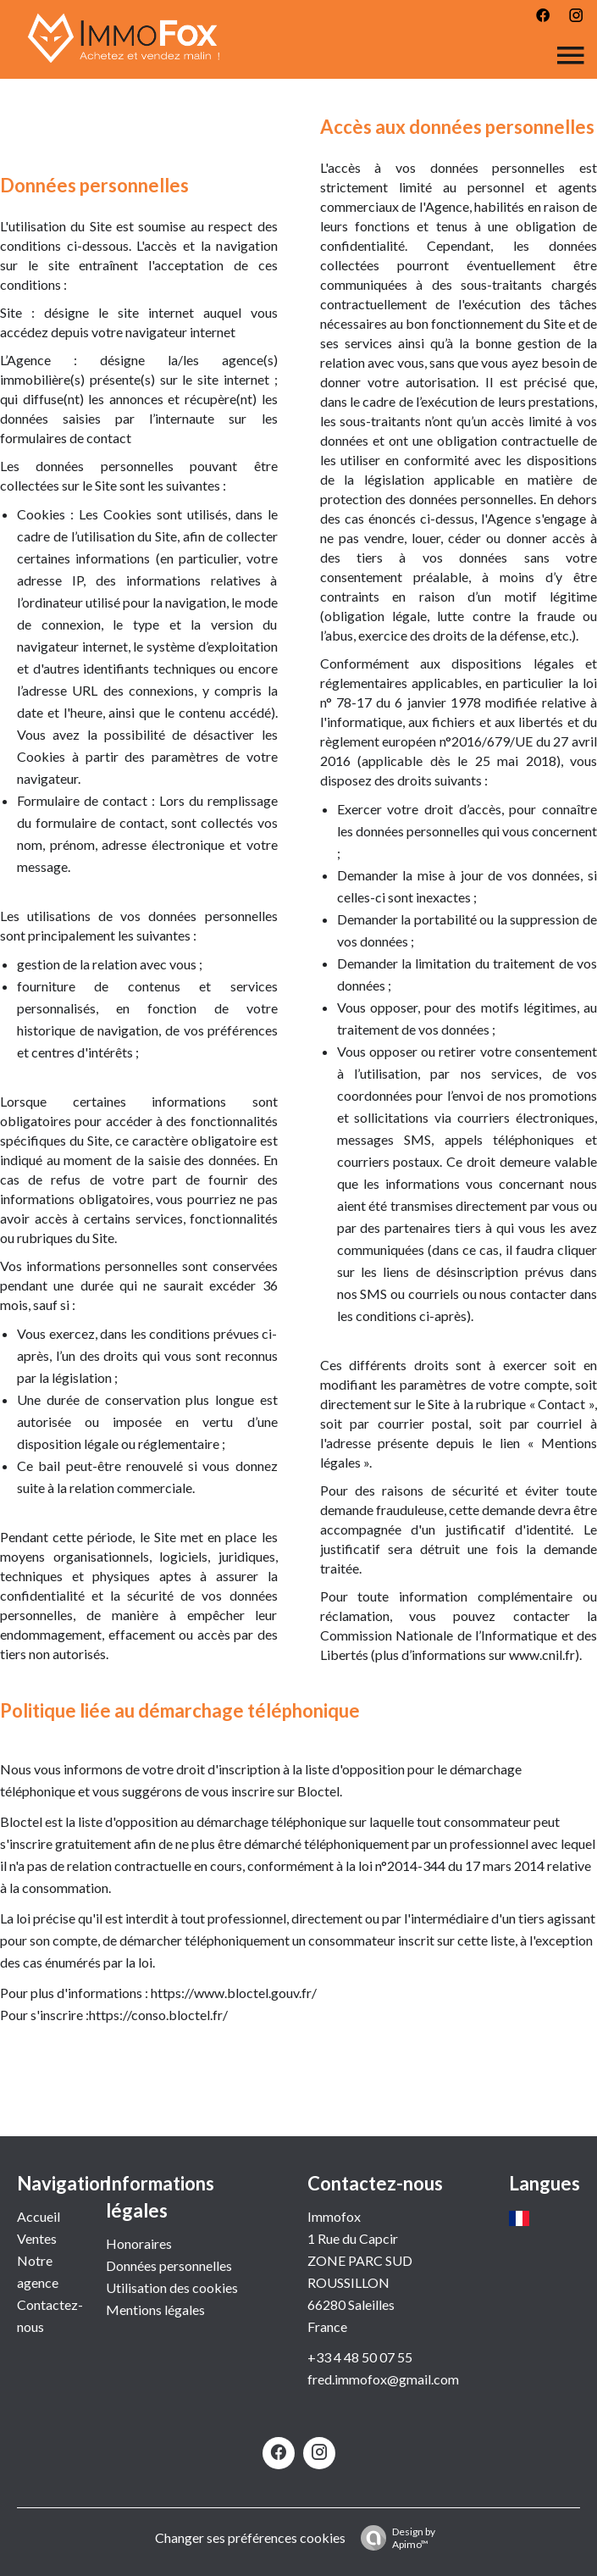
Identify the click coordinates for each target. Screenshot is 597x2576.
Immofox (334, 2216)
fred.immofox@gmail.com (383, 2379)
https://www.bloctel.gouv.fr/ (234, 1993)
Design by (393, 2538)
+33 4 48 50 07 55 (359, 2357)
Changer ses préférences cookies (250, 2537)
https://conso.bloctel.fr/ (158, 2015)
